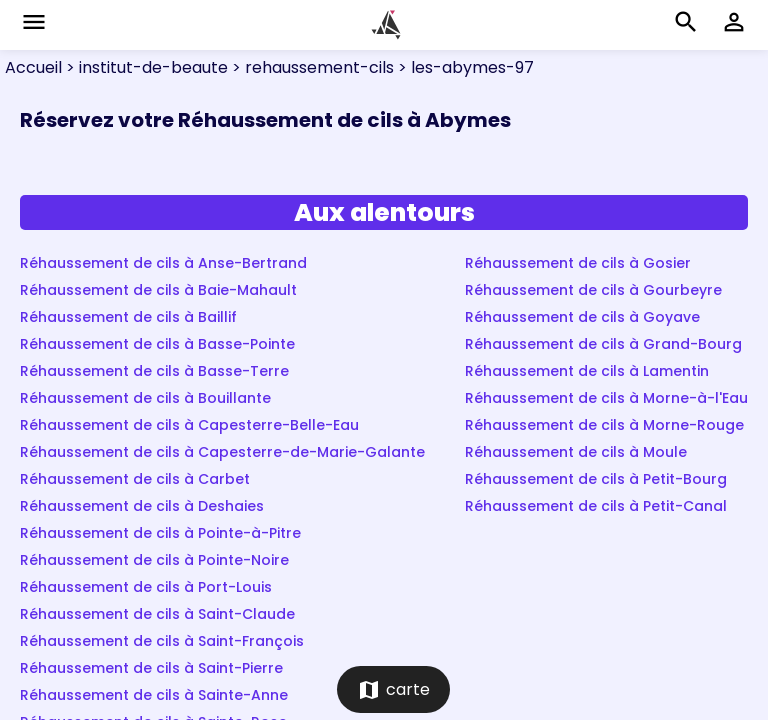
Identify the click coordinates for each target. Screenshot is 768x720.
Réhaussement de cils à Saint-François (162, 641)
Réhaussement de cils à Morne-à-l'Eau (606, 398)
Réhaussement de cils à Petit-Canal (596, 506)
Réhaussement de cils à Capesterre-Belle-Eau (189, 425)
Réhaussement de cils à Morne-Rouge (604, 425)
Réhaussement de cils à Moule (576, 452)
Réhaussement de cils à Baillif (128, 317)
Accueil (33, 67)
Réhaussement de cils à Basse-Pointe (157, 344)
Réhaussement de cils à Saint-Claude (157, 614)
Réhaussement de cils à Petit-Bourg (596, 479)
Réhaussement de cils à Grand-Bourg (603, 344)
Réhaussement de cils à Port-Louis (146, 587)
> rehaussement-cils (311, 67)
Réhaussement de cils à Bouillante (145, 398)
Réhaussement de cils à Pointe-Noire (154, 560)
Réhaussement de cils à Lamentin (587, 371)
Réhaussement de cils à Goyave (582, 317)
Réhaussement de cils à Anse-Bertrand (163, 263)
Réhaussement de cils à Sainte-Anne (154, 695)
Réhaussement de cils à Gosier (578, 263)
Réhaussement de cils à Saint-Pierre (151, 668)
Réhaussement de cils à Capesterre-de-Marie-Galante (222, 452)
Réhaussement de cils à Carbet (135, 479)
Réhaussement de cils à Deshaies (142, 506)
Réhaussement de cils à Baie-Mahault (158, 290)
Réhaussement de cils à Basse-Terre (154, 371)
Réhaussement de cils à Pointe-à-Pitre (160, 533)
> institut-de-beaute (145, 67)
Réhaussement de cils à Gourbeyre (593, 290)
